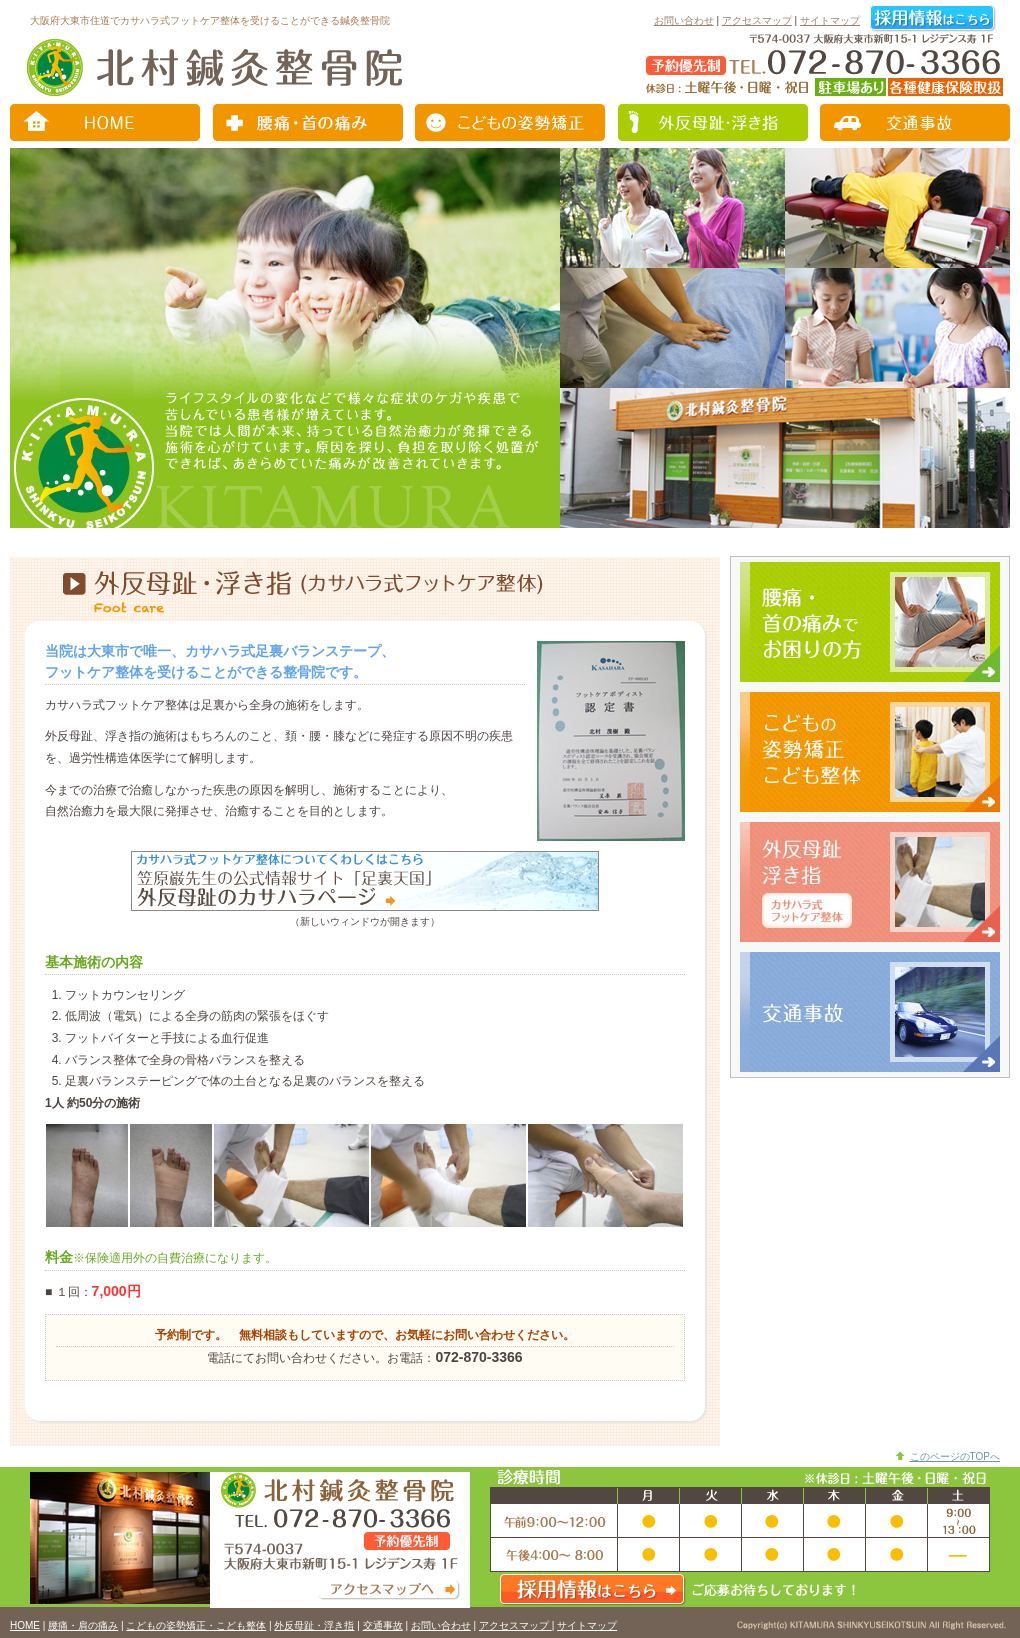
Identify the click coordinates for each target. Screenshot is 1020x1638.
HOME (25, 1625)
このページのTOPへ (955, 1456)
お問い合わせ (684, 20)
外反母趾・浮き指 (710, 123)
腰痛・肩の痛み (310, 123)
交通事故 (910, 123)
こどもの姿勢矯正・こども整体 (510, 123)
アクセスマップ (757, 20)
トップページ (110, 123)
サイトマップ (830, 20)
